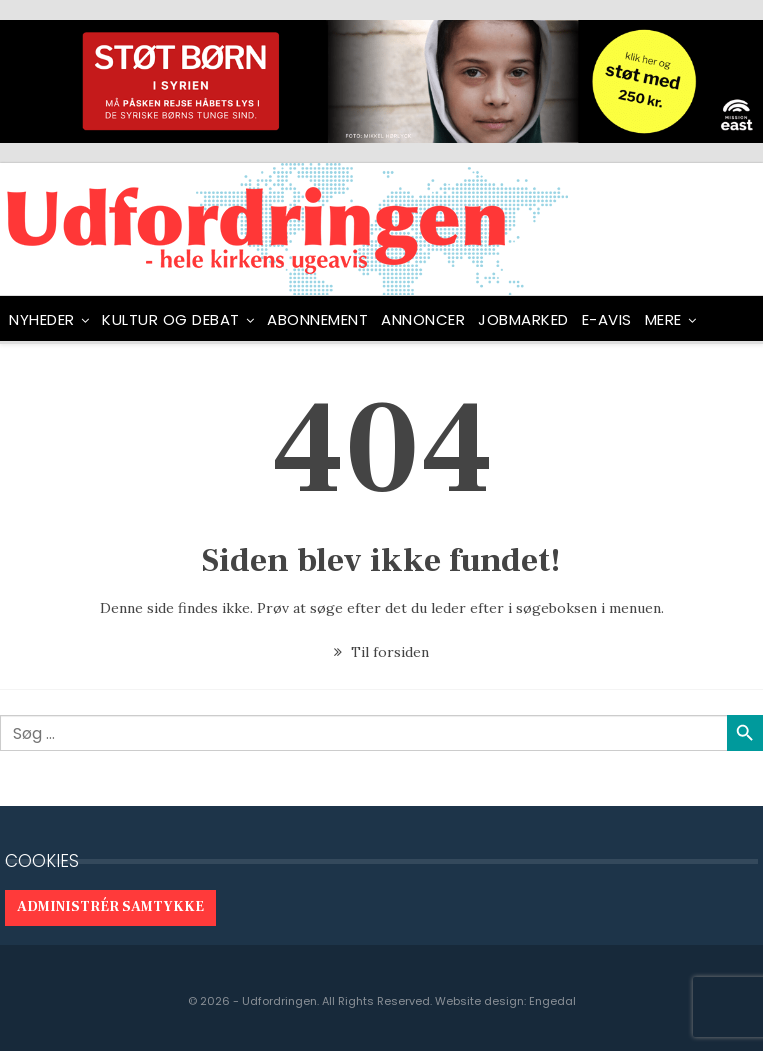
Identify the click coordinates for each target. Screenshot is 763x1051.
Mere (663, 319)
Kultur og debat (171, 319)
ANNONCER (423, 319)
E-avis (607, 319)
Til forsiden (381, 652)
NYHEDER (42, 319)
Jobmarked (523, 319)
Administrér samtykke (110, 907)
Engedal (552, 1001)
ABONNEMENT (317, 319)
